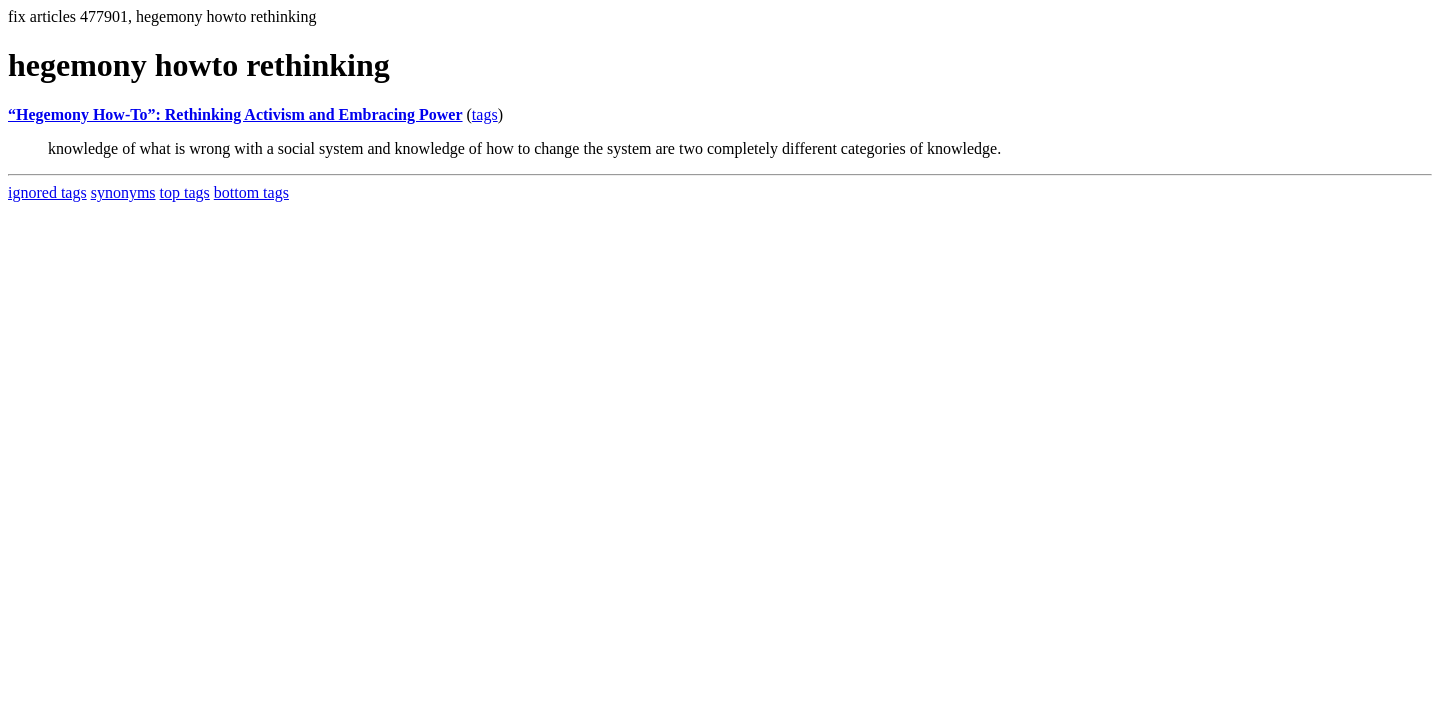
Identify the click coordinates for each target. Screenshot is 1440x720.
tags (485, 114)
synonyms (123, 192)
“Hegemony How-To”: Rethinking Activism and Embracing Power (235, 114)
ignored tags (47, 192)
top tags (185, 192)
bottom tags (251, 192)
